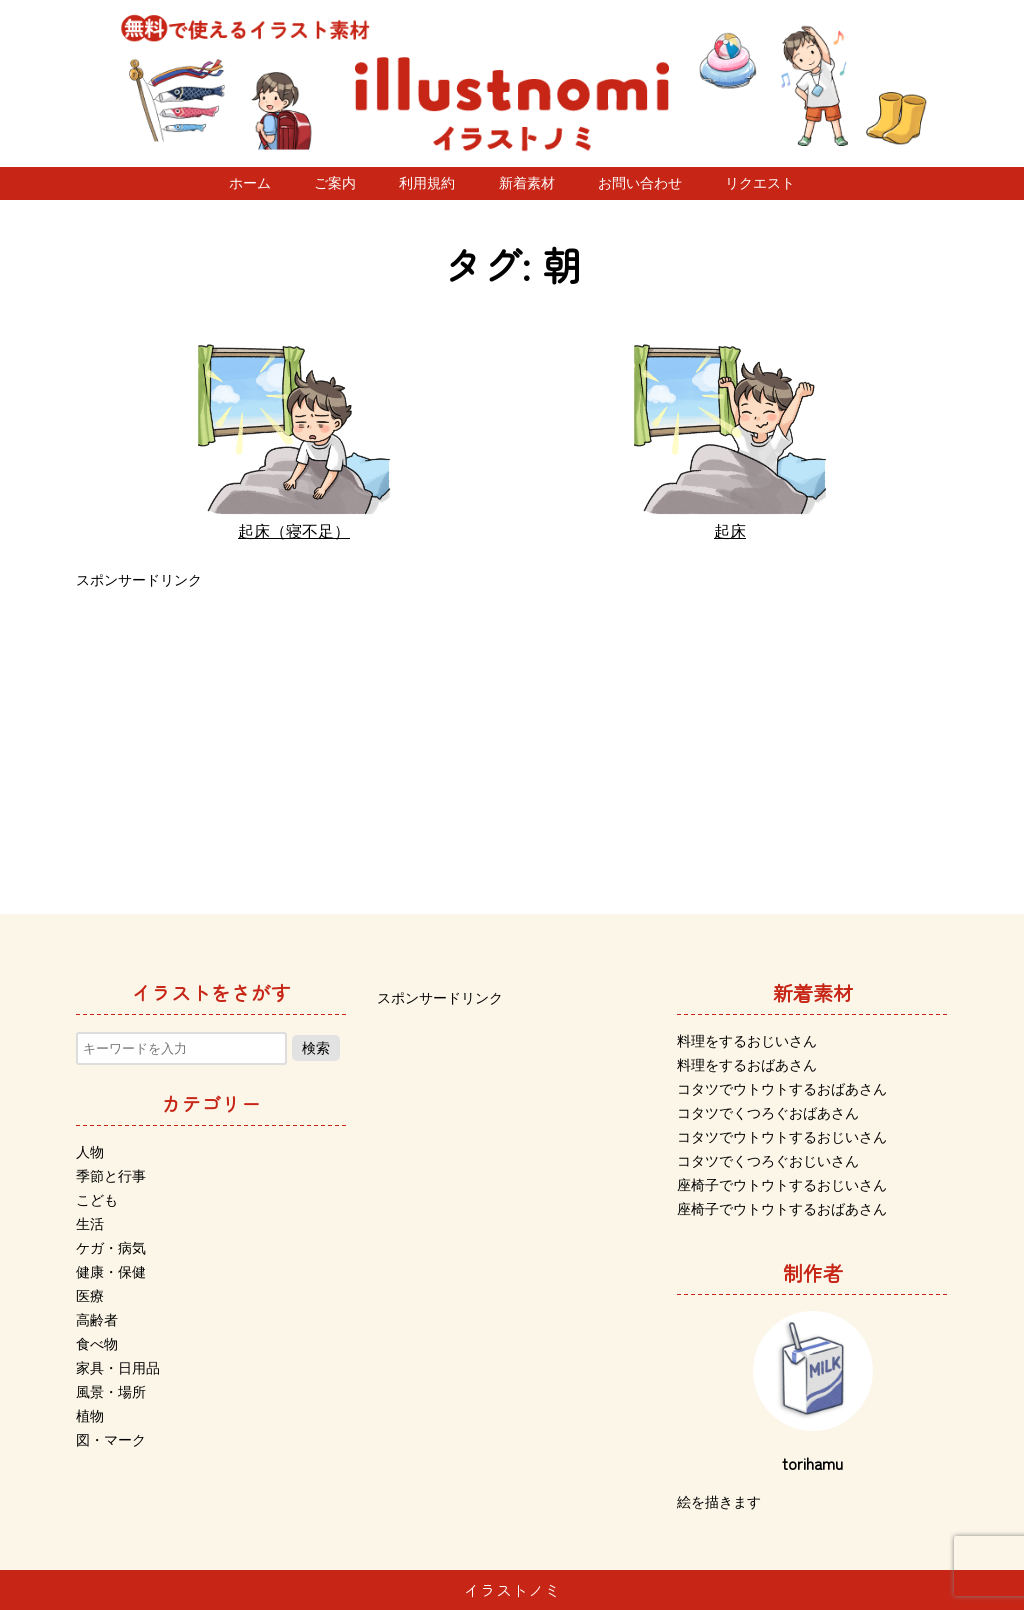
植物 (90, 1416)
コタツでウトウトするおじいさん (782, 1137)
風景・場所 (111, 1392)
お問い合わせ (640, 183)
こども (97, 1200)
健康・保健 (111, 1272)
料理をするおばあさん (747, 1065)
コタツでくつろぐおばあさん (768, 1113)
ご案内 (335, 183)
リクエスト (760, 183)
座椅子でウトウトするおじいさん (782, 1185)
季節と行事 (111, 1176)
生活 (90, 1224)
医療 (90, 1296)
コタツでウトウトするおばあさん (782, 1089)
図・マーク (111, 1440)
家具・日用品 (118, 1368)
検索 (316, 1048)
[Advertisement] (512, 734)
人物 (90, 1152)
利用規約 (427, 183)
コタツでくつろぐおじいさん (768, 1161)
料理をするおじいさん (747, 1041)
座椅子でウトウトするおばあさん (782, 1209)
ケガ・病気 (111, 1248)
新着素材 (527, 183)
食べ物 (97, 1344)
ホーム (250, 183)
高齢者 (97, 1320)
